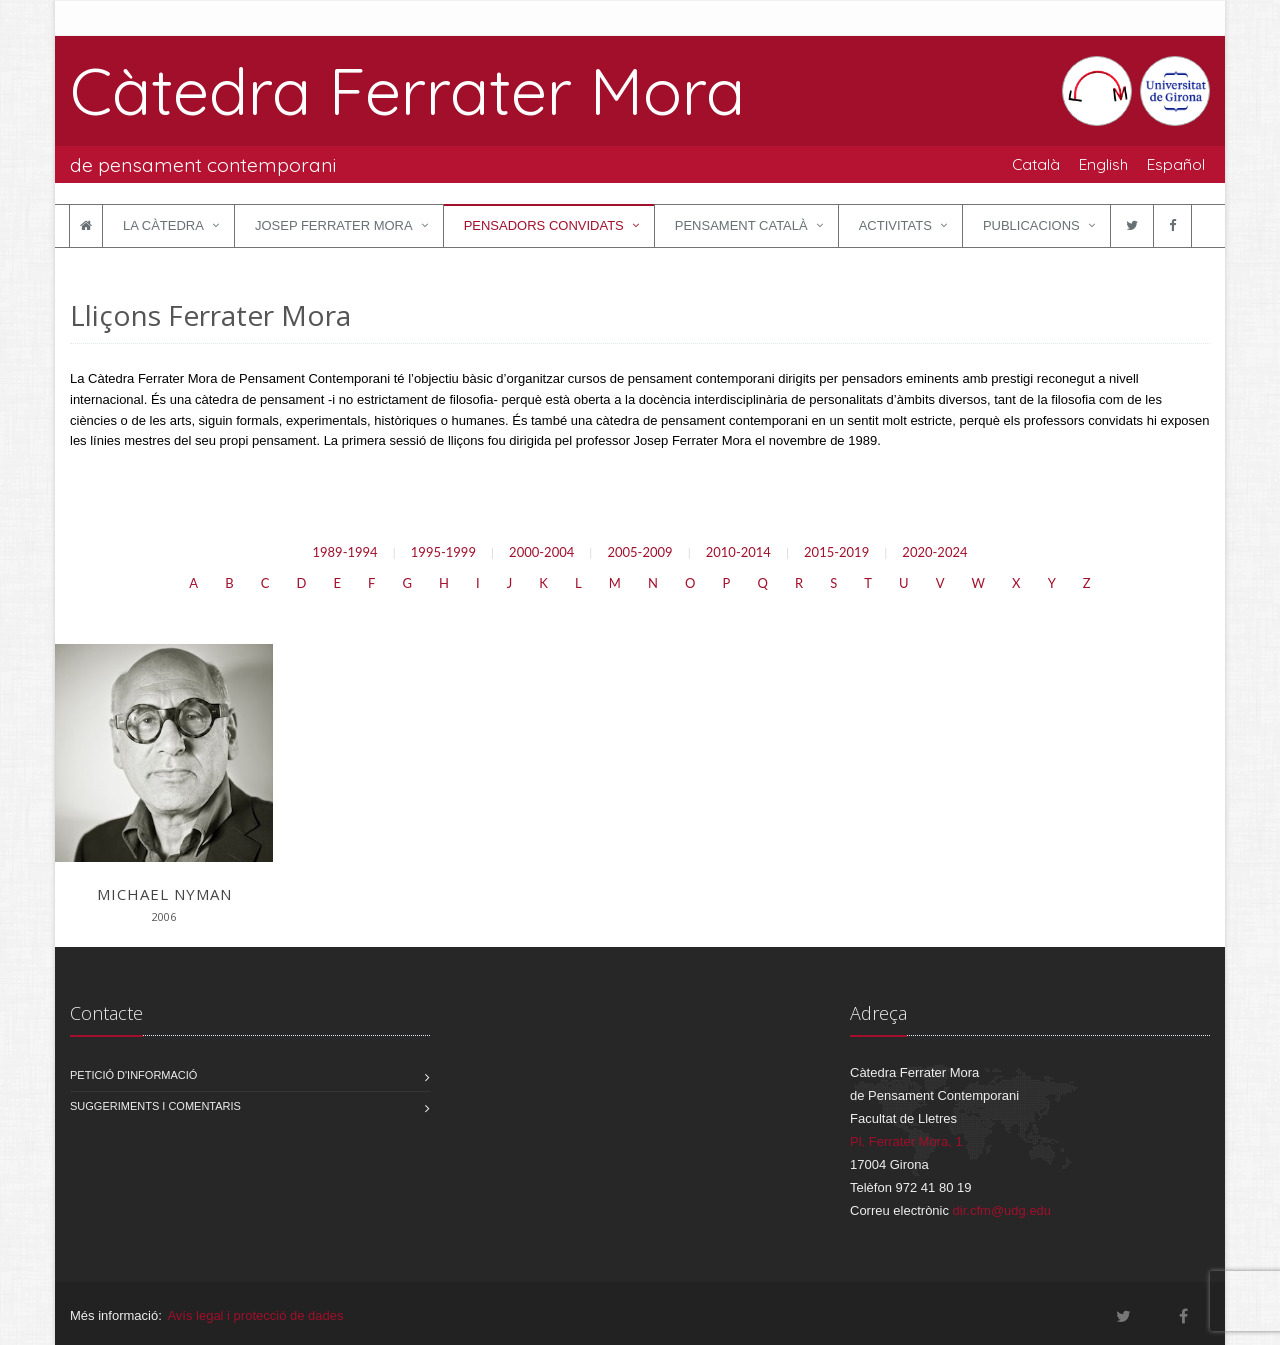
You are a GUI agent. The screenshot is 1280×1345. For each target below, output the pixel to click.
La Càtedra (163, 225)
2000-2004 (541, 552)
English (1103, 164)
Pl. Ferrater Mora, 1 (906, 1141)
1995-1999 (443, 552)
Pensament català (741, 225)
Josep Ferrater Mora (334, 225)
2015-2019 (836, 552)
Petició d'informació (133, 1075)
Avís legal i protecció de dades (255, 1315)
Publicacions (1031, 225)
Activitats (895, 225)
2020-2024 (934, 552)
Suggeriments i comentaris (155, 1106)
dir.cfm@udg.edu (1002, 1210)
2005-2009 (639, 552)
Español (1176, 164)
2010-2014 (738, 552)
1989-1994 (344, 552)
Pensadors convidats (544, 225)
